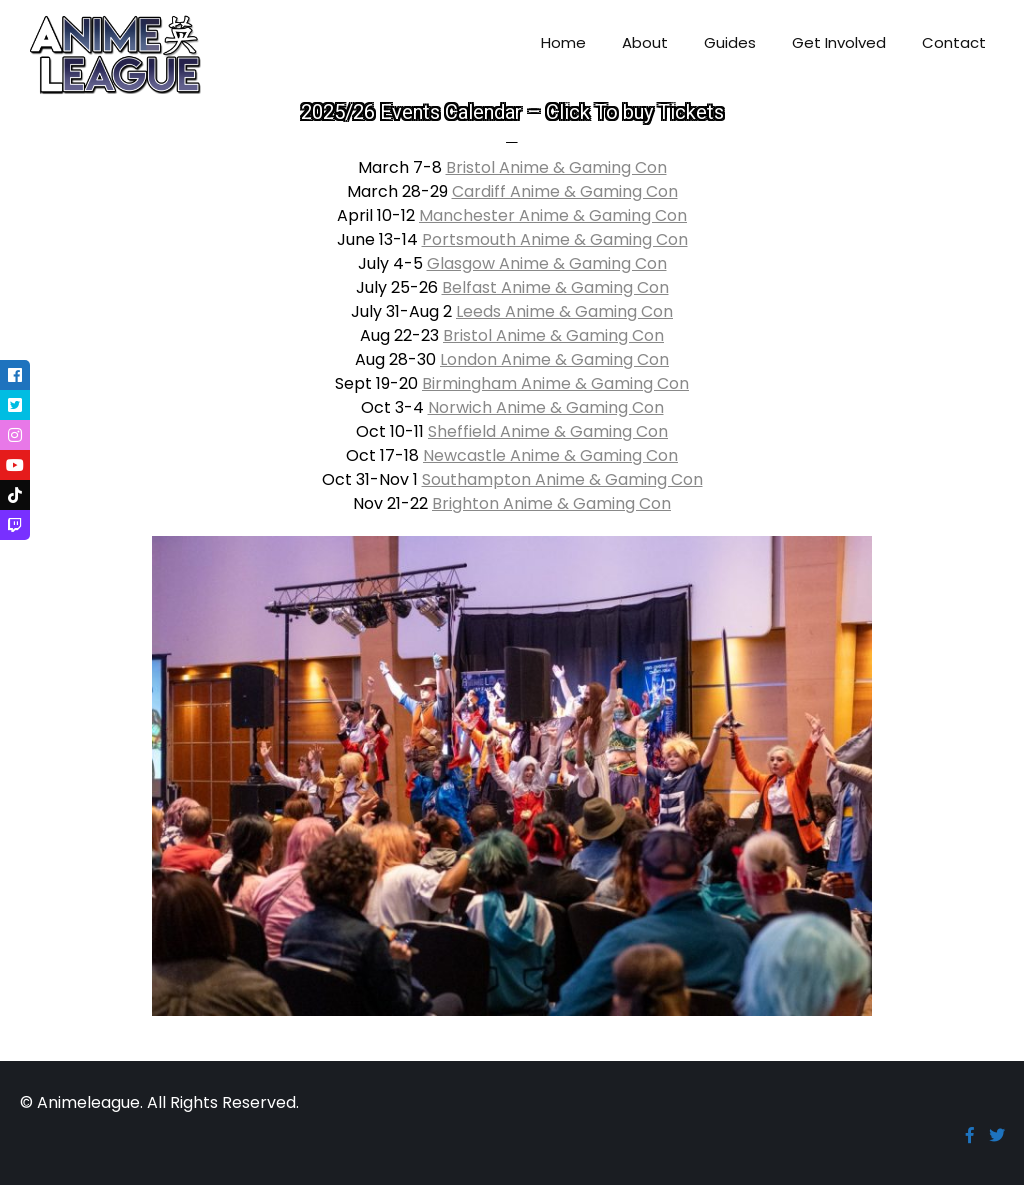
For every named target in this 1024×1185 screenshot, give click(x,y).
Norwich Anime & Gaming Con (546, 407)
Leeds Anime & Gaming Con (564, 311)
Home (563, 42)
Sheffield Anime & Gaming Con (548, 431)
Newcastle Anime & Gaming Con (550, 455)
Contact (954, 42)
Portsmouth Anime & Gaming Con (555, 239)
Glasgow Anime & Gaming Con (547, 263)
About (645, 42)
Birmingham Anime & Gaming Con (555, 383)
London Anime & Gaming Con (554, 359)
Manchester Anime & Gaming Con (553, 215)
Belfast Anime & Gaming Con (555, 287)
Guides (730, 42)
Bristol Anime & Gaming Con (556, 167)
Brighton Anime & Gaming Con (551, 503)
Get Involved (839, 42)
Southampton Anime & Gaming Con (562, 479)
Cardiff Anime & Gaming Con (565, 191)
